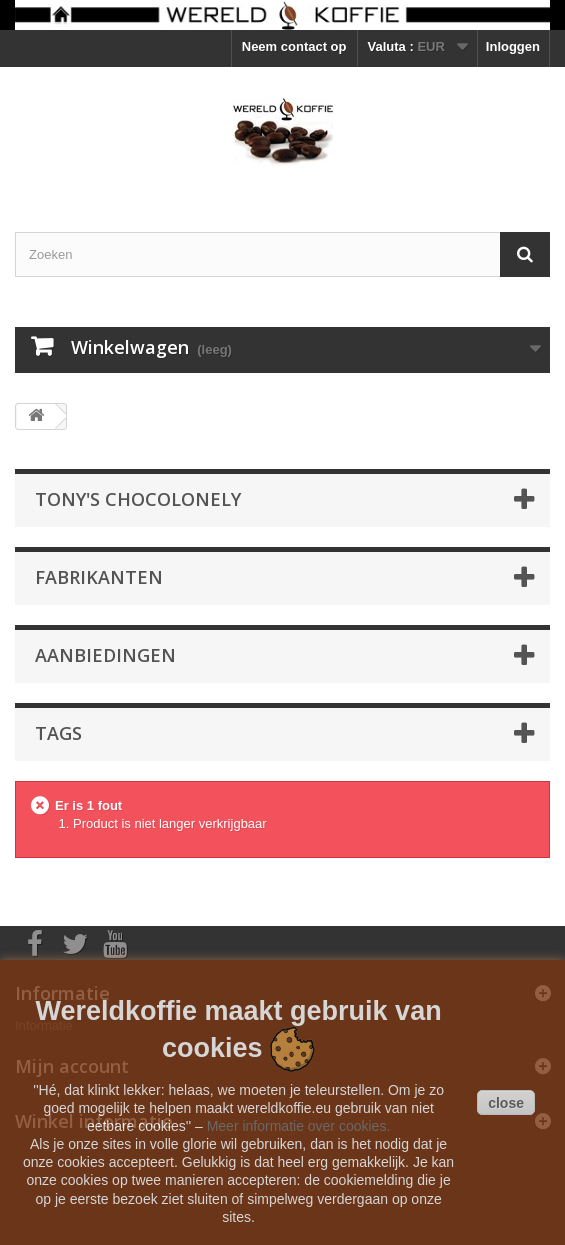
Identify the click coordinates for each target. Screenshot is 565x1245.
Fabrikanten (99, 577)
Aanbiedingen (105, 655)
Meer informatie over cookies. (299, 1126)
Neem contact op (294, 46)
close (506, 1103)
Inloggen (513, 46)
